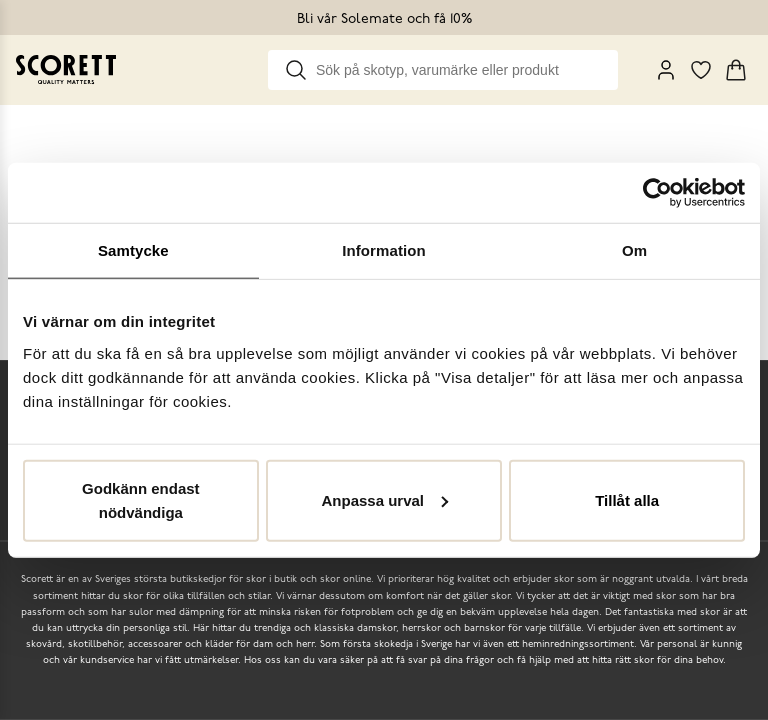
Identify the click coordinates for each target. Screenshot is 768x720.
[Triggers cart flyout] (736, 70)
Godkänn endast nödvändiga (141, 499)
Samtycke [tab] (133, 250)
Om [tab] (634, 250)
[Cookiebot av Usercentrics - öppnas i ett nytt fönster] (657, 193)
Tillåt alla (627, 499)
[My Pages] (666, 70)
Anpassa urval (384, 499)
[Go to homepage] (66, 69)
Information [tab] (384, 250)
